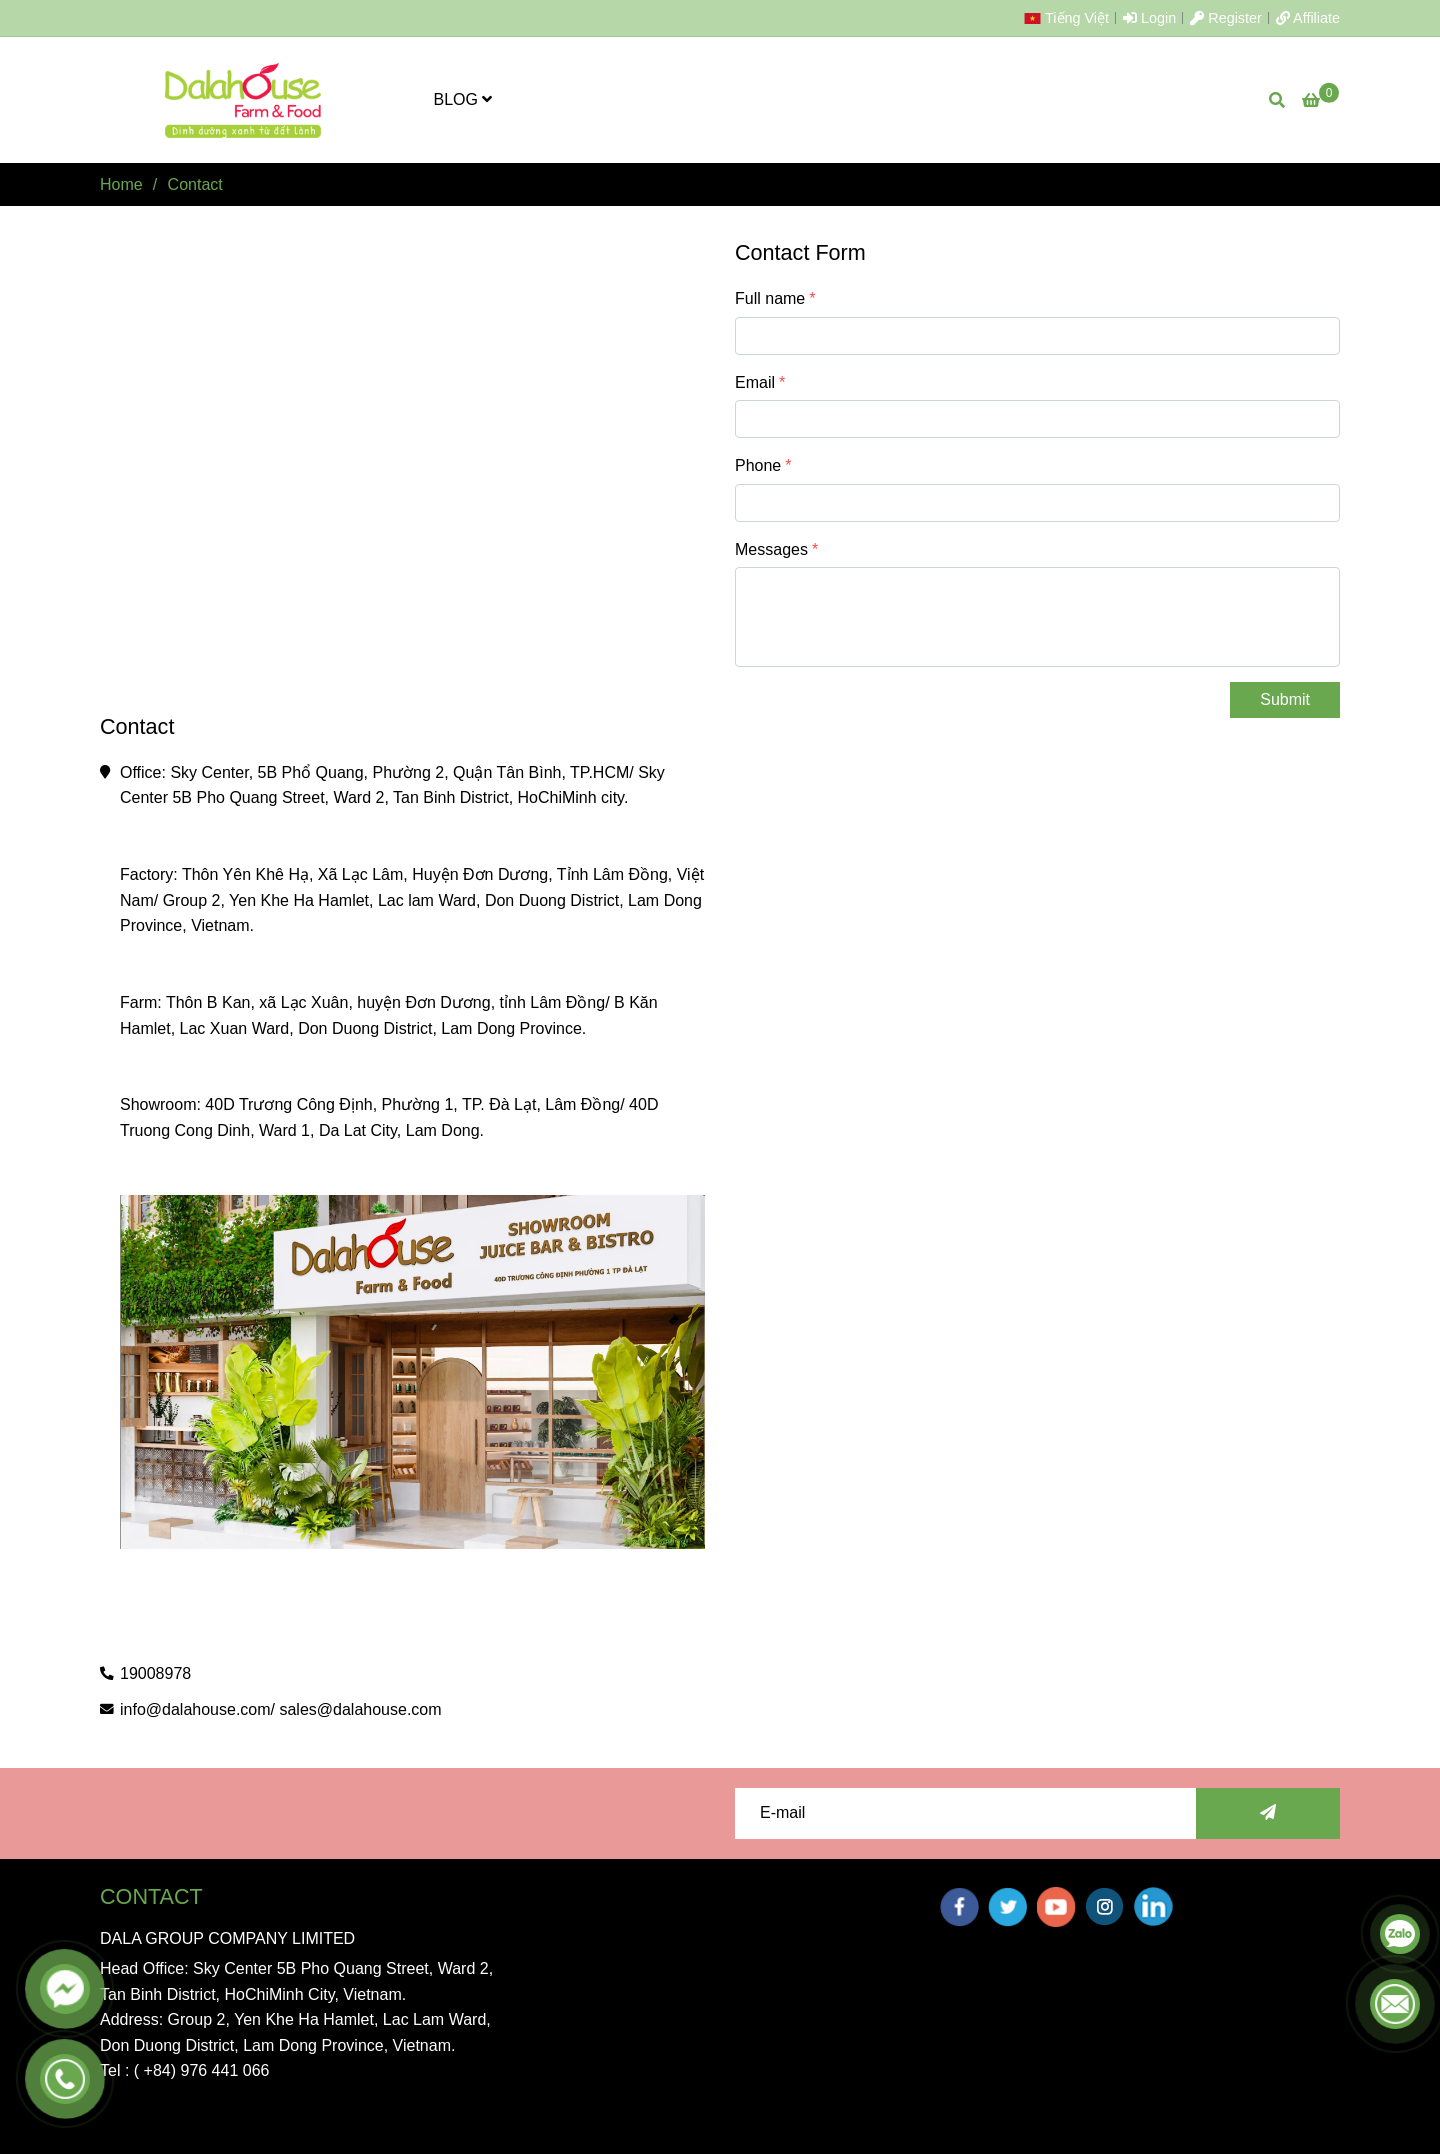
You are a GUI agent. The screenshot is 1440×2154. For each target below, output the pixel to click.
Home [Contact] (121, 184)
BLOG (463, 99)
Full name (770, 298)
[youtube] (1056, 1907)
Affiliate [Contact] (1308, 18)
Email (755, 382)
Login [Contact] (1149, 18)
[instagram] (1104, 1906)
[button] (1071, 18)
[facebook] (959, 1907)
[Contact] (244, 100)
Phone (758, 465)
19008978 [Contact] (155, 1673)
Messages (771, 549)
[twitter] (1007, 1907)
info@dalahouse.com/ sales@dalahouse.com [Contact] (281, 1709)
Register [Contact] (1226, 18)
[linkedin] (1153, 1906)
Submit (1285, 699)
